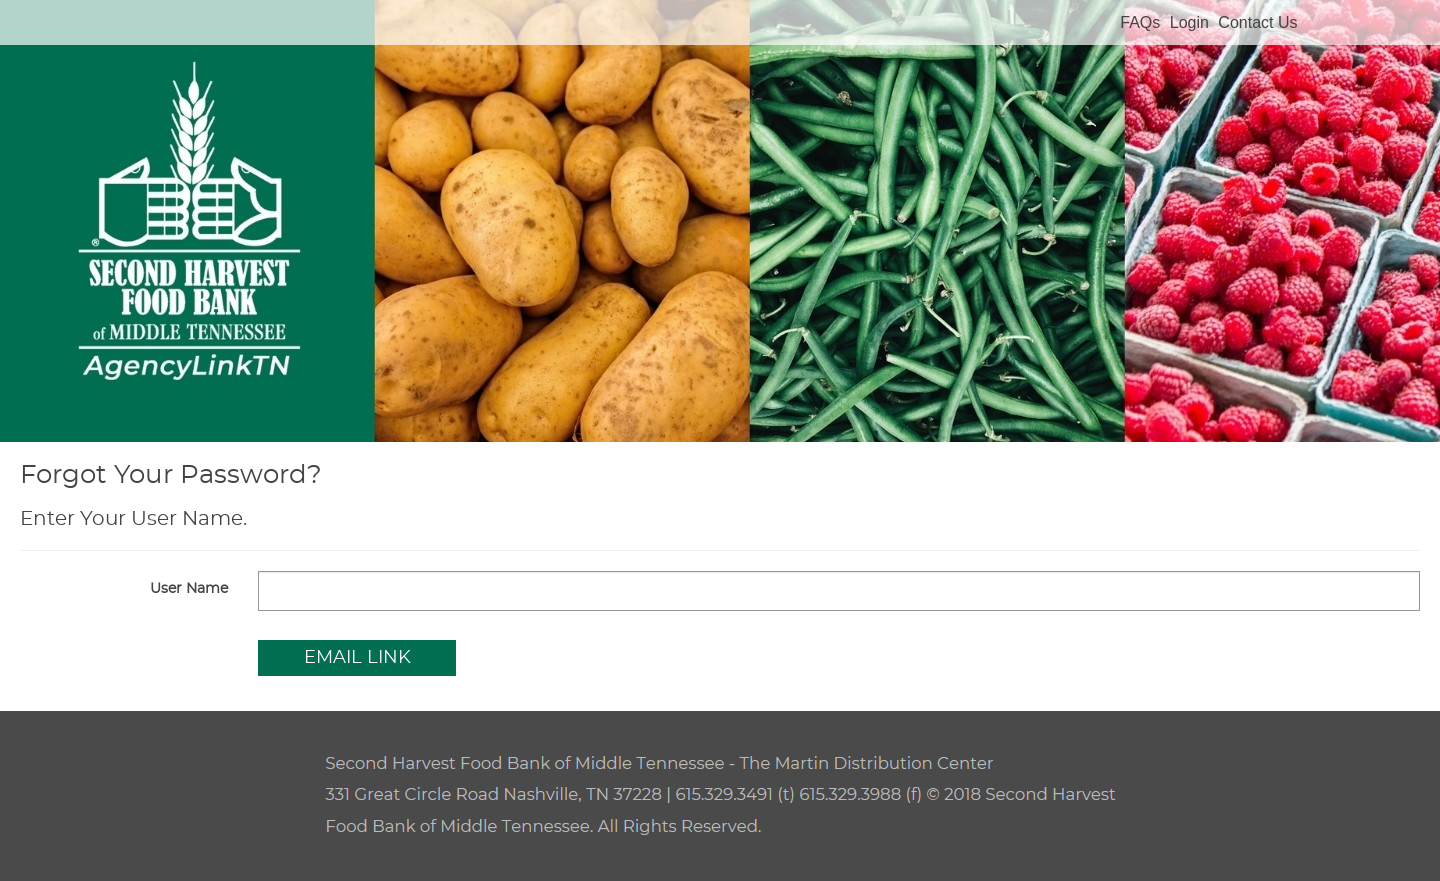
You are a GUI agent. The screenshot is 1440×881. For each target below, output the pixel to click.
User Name (189, 589)
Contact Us (1257, 22)
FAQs (1140, 22)
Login (1189, 22)
